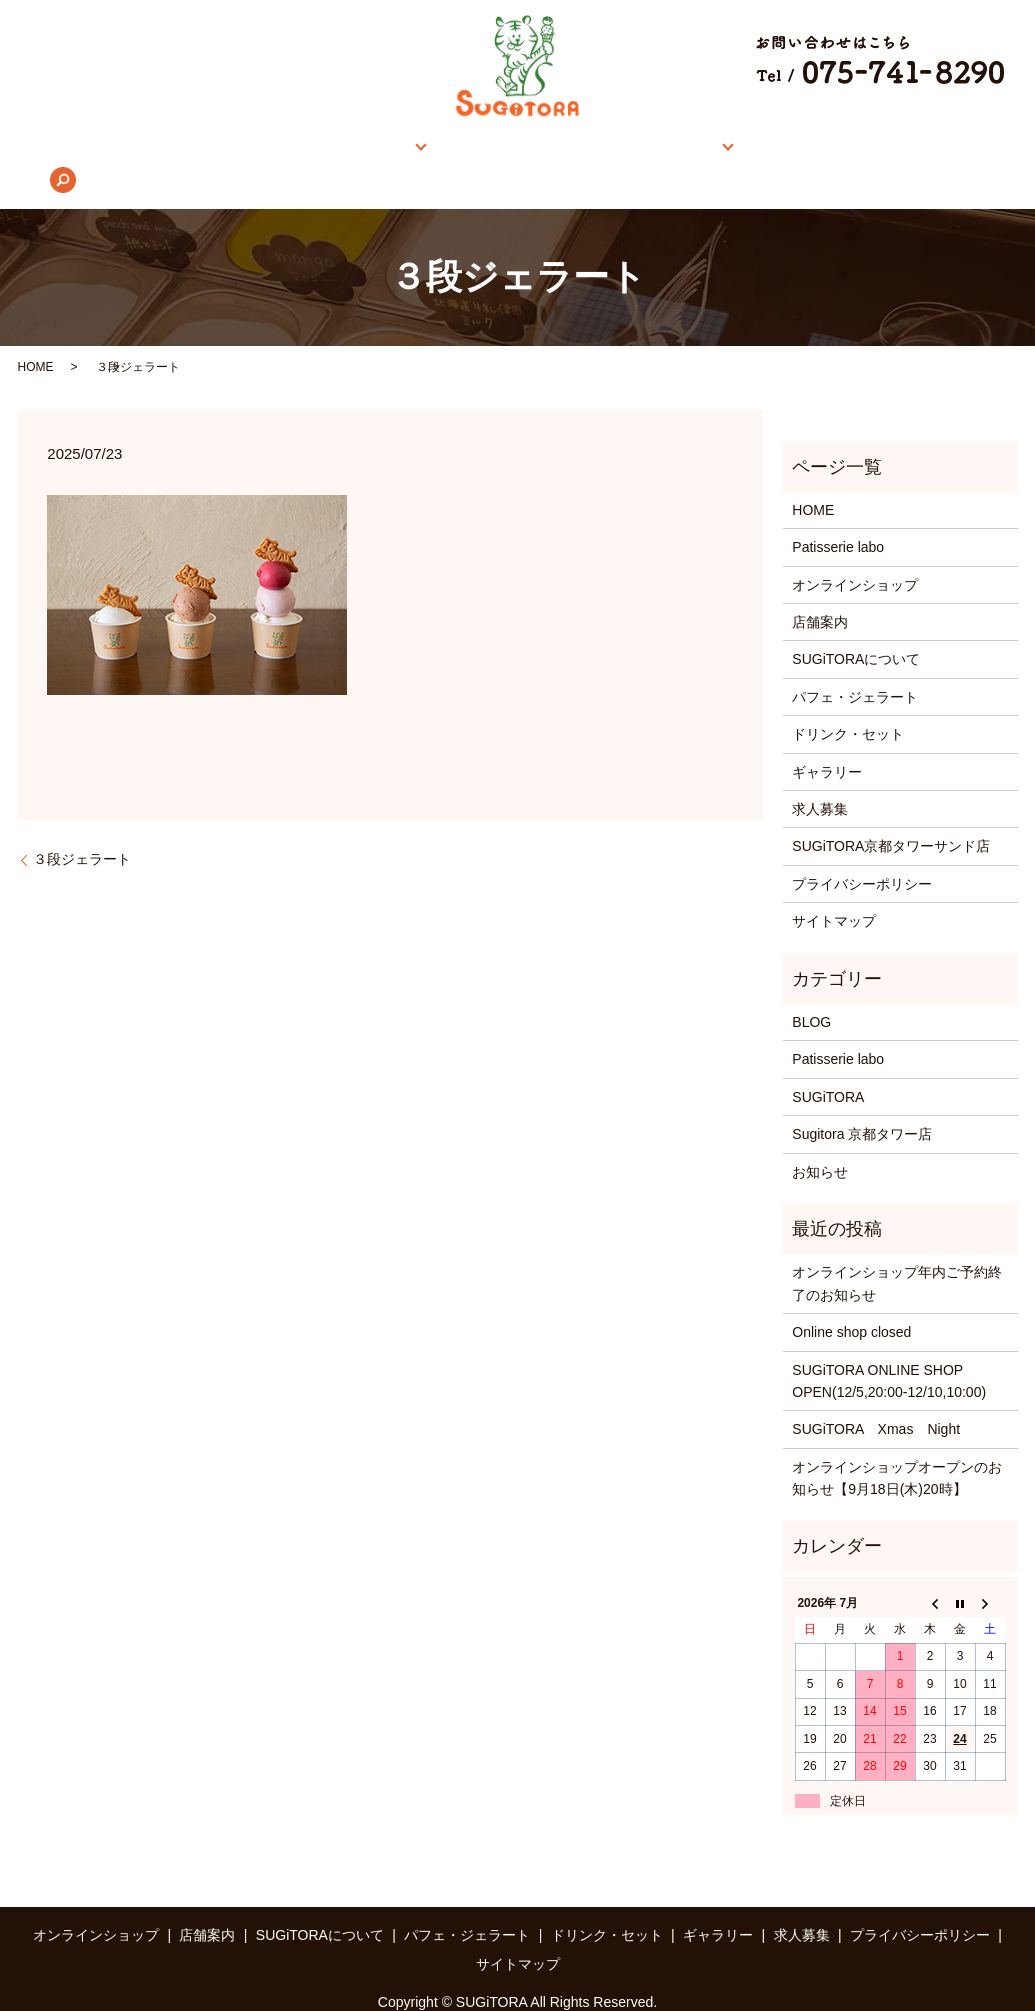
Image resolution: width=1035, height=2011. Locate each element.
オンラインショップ (242, 149)
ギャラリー (744, 149)
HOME (124, 149)
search (917, 149)
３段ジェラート (82, 828)
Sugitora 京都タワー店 (862, 1103)
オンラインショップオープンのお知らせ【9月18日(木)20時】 (897, 1447)
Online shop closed (851, 1301)
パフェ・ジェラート (855, 666)
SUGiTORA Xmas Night (876, 1399)
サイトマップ (834, 890)
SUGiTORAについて (507, 149)
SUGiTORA (828, 1066)
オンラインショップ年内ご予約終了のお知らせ (897, 1253)
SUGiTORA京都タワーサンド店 (891, 816)
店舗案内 (366, 149)
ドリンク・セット (848, 704)
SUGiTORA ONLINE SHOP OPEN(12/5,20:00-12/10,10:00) (889, 1350)
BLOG (811, 991)
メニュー (633, 149)
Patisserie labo (838, 517)
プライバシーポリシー (862, 853)
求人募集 (840, 149)
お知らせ (820, 1141)
